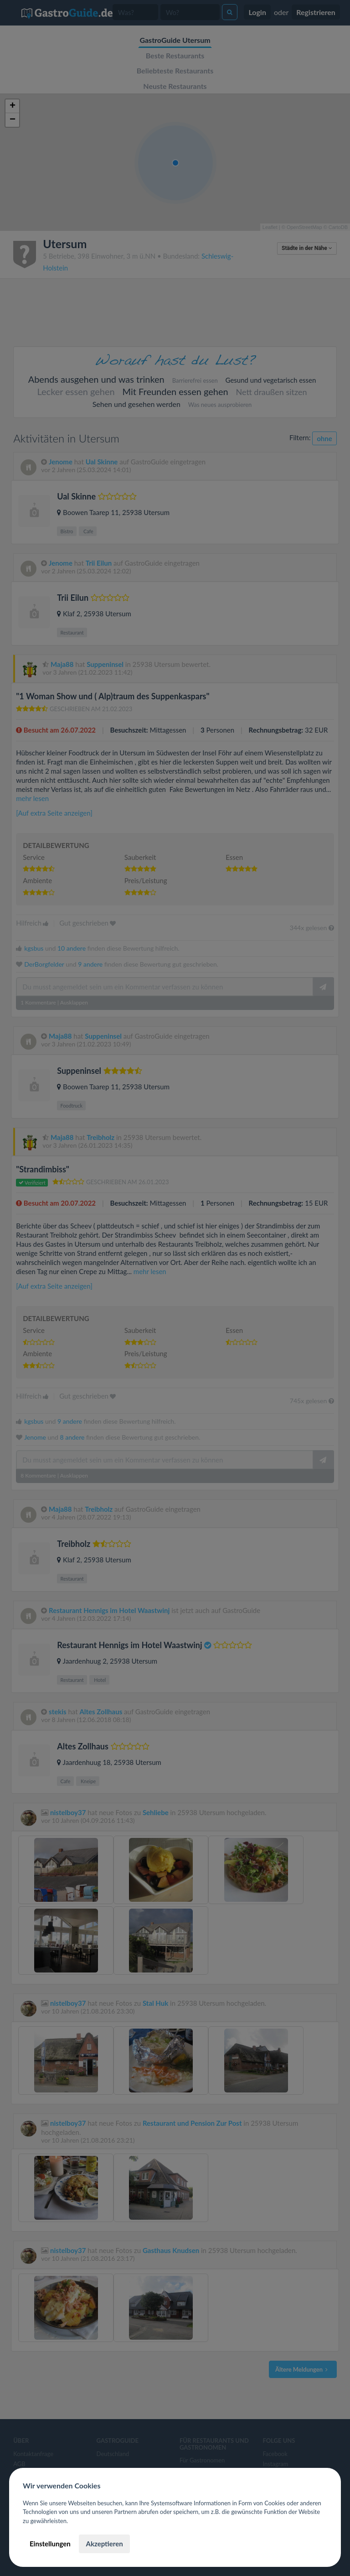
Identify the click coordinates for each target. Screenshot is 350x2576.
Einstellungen (50, 2544)
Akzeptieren (104, 2544)
